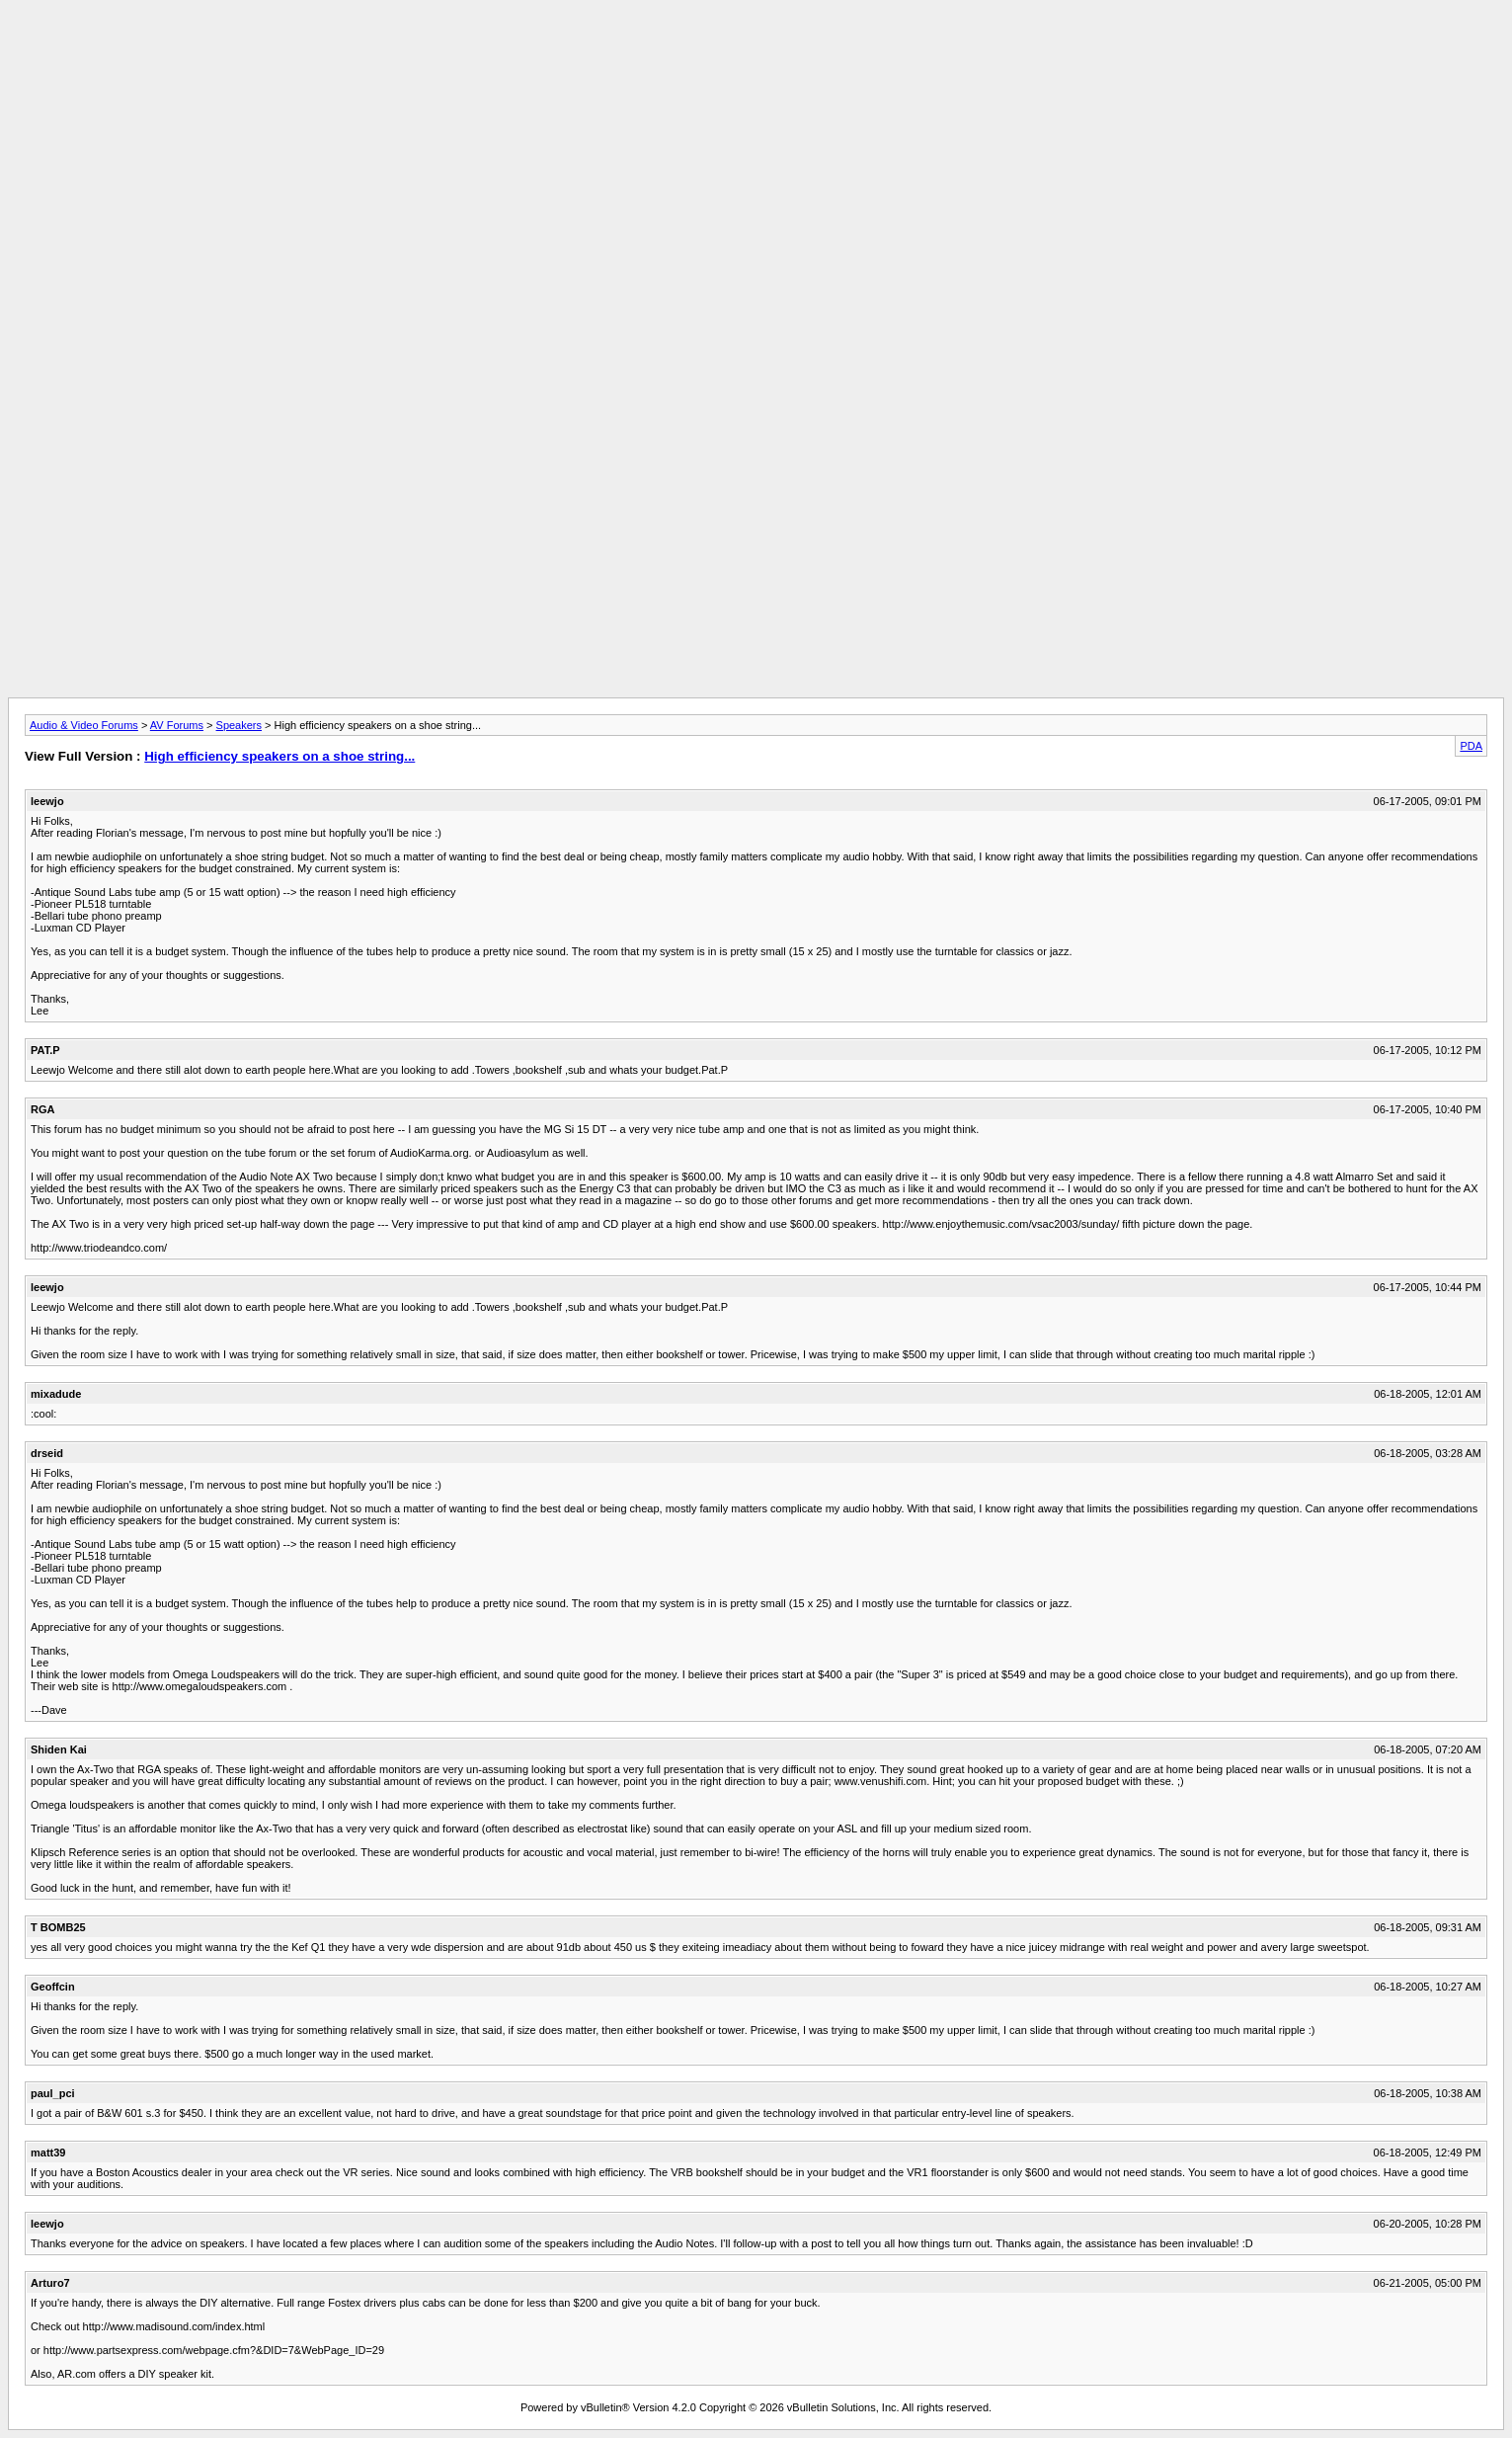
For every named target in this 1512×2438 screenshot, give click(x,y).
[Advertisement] (756, 52)
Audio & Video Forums (84, 725)
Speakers (239, 725)
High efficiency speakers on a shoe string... (279, 756)
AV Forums (176, 725)
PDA (1471, 746)
